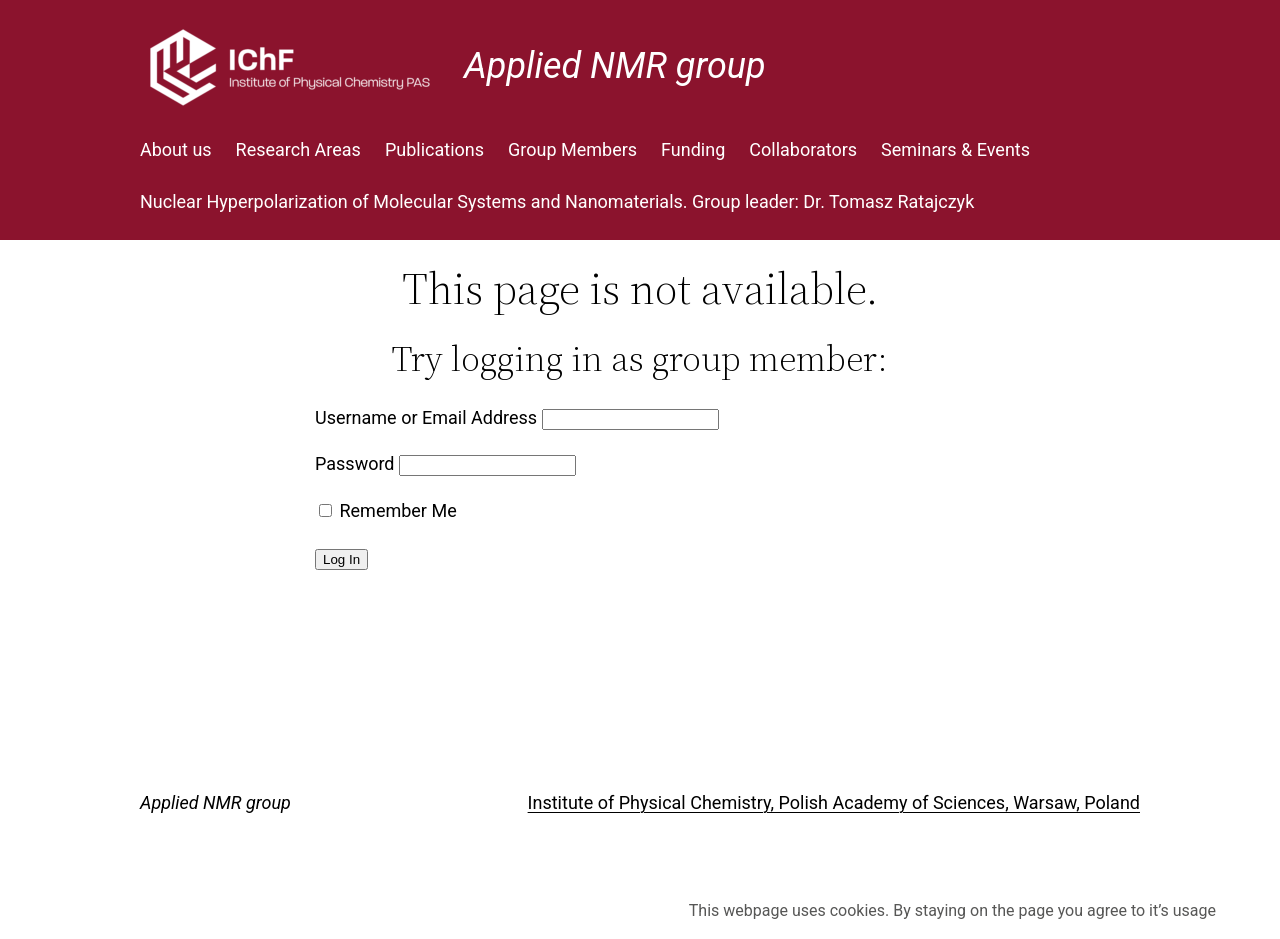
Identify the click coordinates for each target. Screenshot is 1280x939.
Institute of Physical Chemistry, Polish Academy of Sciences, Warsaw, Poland (834, 802)
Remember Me (388, 510)
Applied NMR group (615, 66)
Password (355, 463)
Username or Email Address (426, 417)
